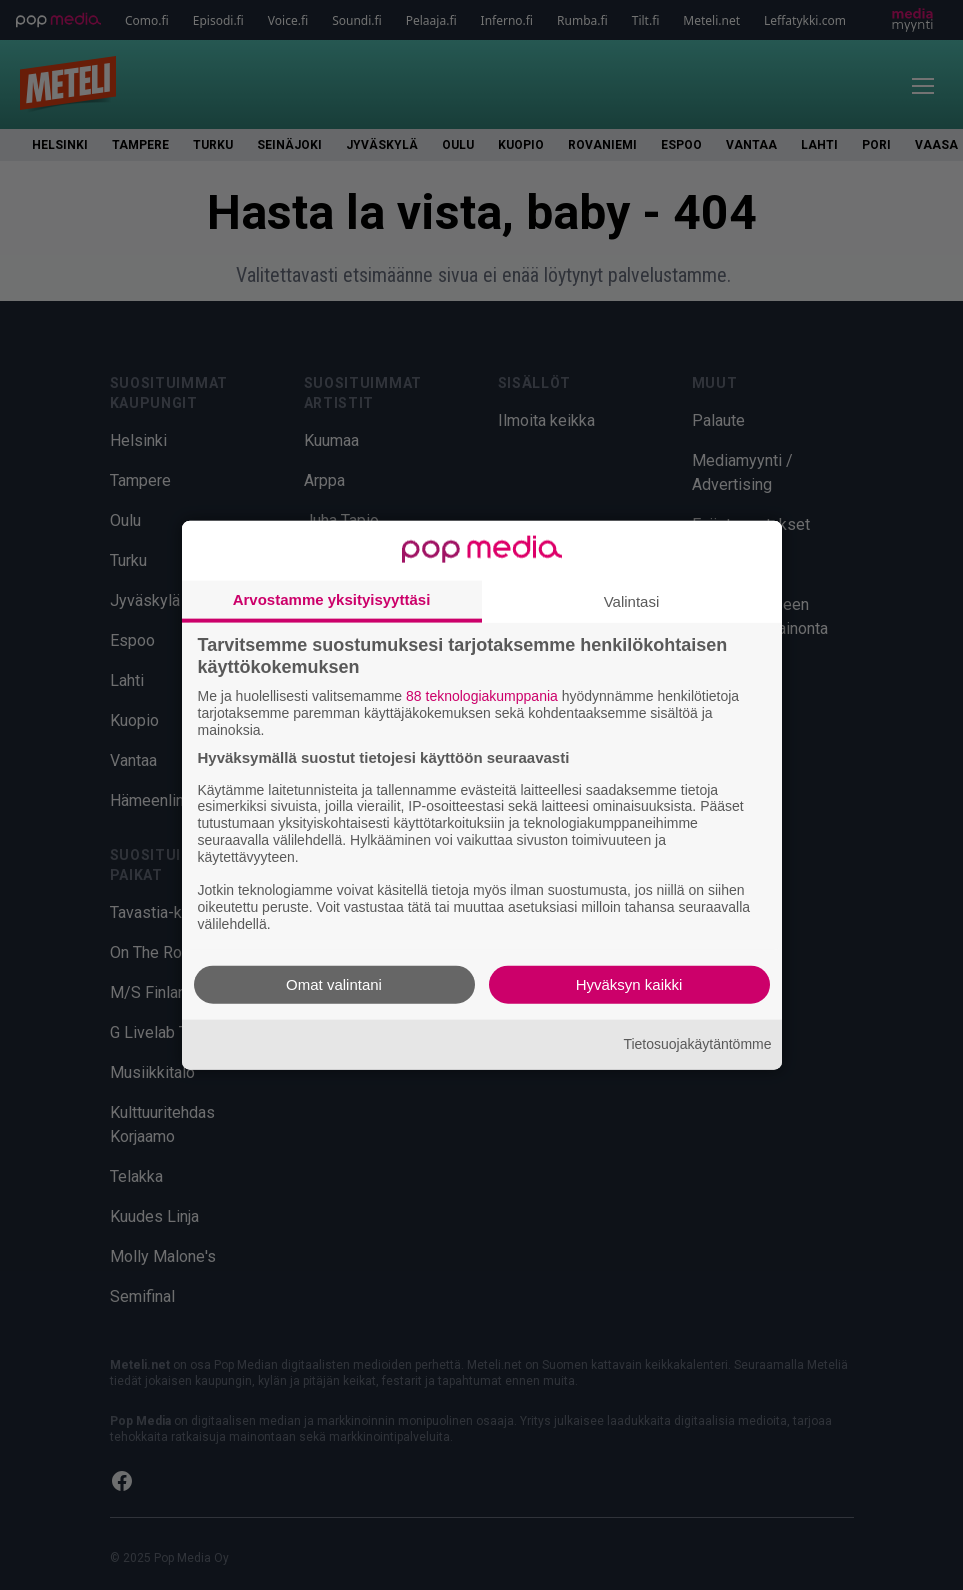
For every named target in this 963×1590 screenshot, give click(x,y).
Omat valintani (334, 983)
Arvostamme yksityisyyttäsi (332, 599)
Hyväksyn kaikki (629, 983)
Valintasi (632, 601)
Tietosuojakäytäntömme (697, 1044)
